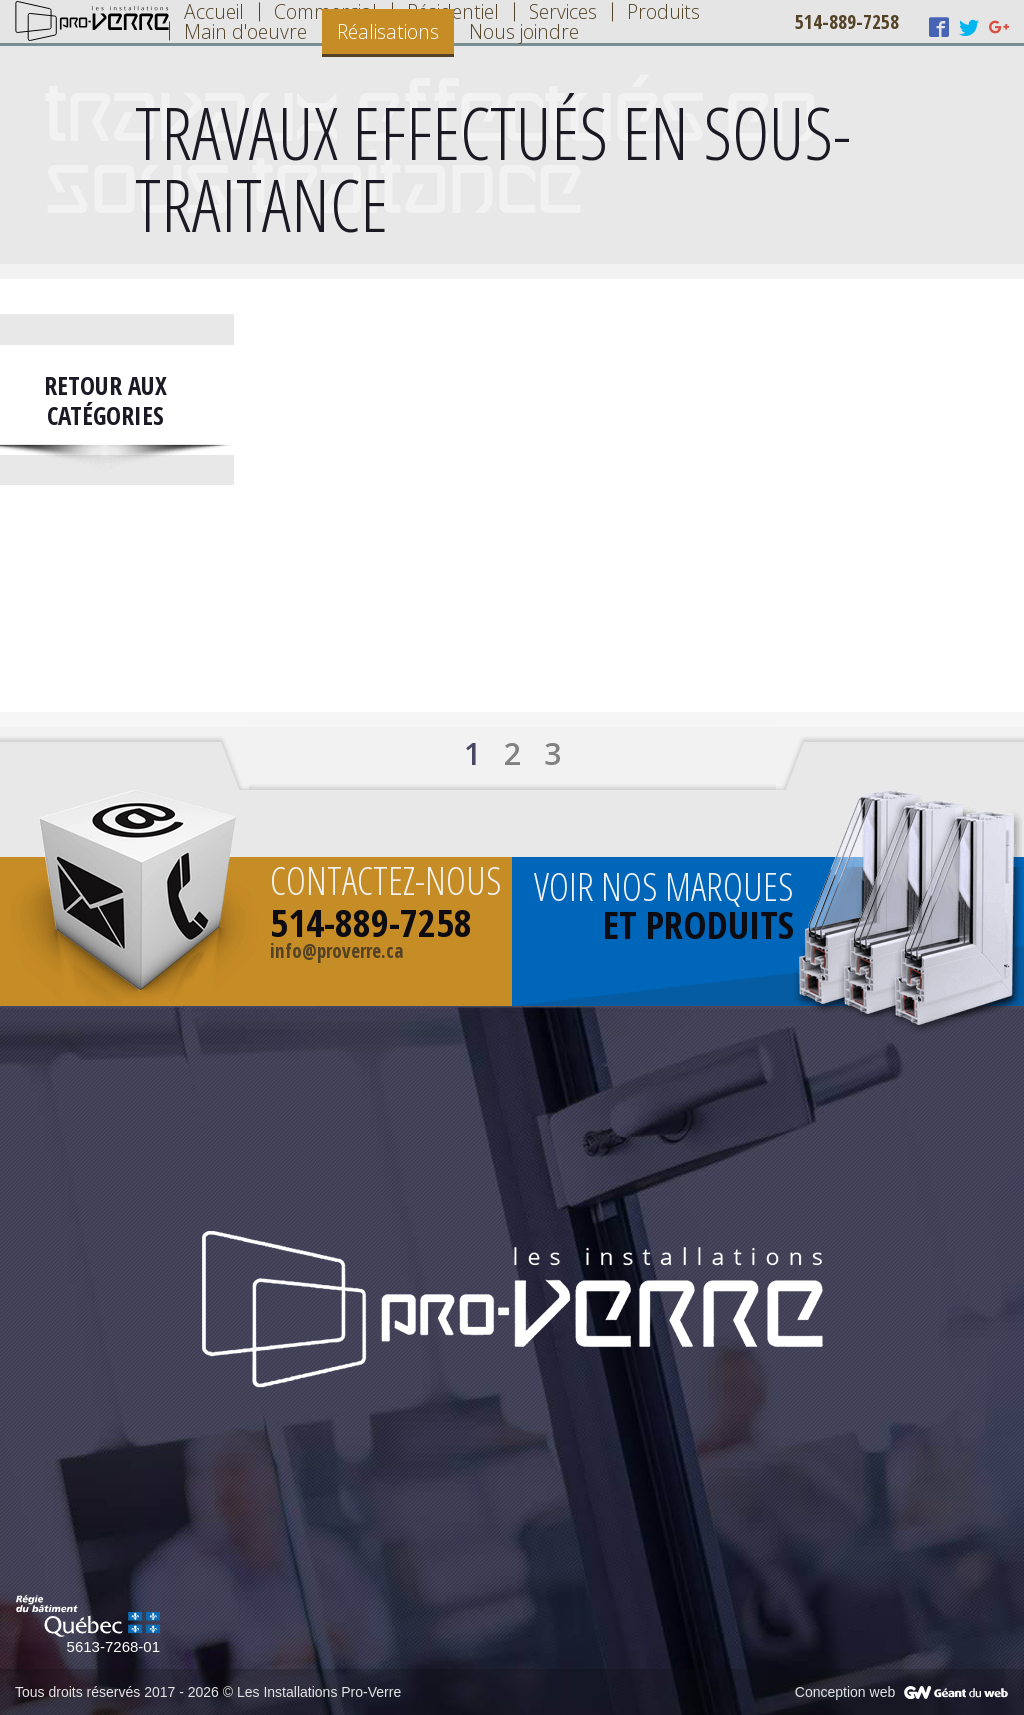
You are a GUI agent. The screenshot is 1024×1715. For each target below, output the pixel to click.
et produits (698, 924)
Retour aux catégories (105, 400)
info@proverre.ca (337, 950)
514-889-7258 (847, 22)
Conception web (845, 1692)
